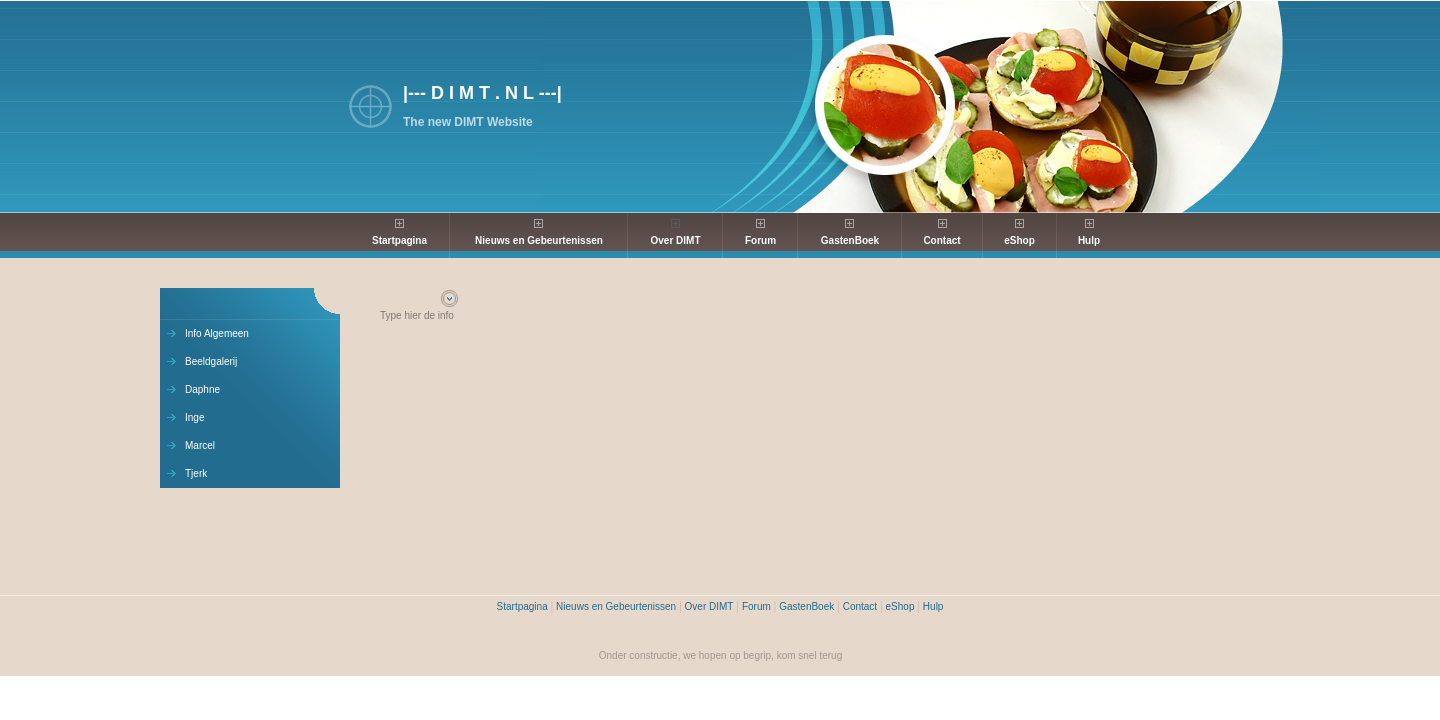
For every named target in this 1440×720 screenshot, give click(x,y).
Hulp (1089, 240)
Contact (941, 240)
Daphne (202, 389)
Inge (194, 417)
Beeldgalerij (211, 361)
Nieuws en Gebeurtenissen (539, 240)
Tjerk (196, 473)
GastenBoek (850, 240)
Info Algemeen (217, 333)
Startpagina (399, 240)
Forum (760, 240)
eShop (1019, 240)
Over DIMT (675, 240)
